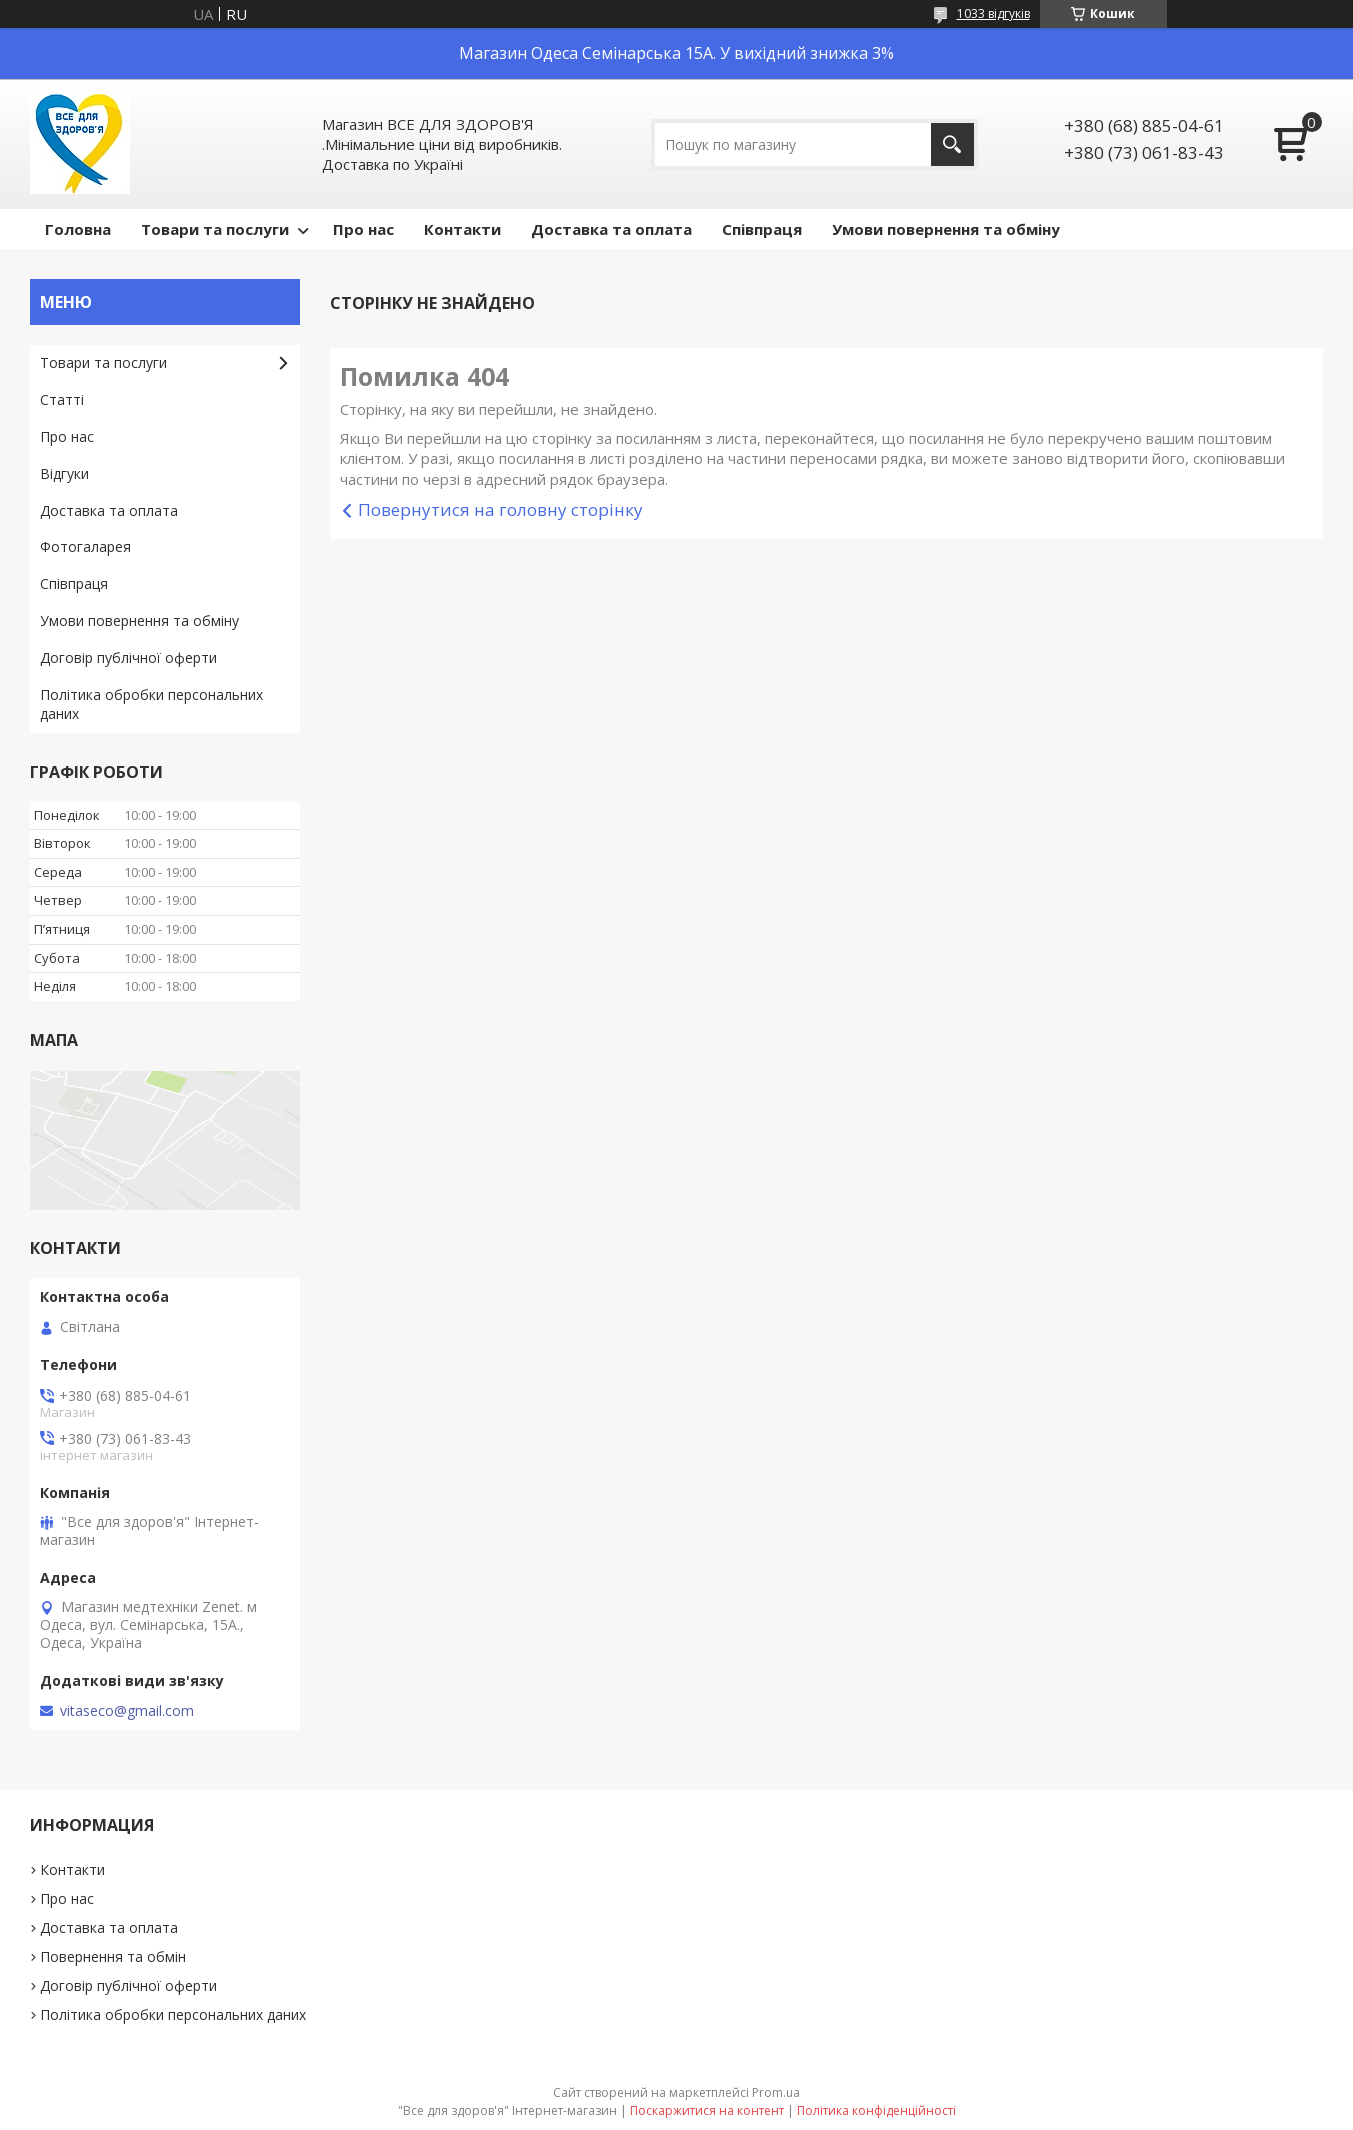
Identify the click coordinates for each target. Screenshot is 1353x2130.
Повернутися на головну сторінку (500, 509)
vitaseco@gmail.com (127, 1711)
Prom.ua (776, 2092)
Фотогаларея (85, 546)
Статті (62, 399)
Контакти (462, 229)
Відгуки (64, 473)
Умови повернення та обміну (946, 229)
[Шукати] (952, 144)
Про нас (363, 229)
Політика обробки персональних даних (151, 704)
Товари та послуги (215, 229)
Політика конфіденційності (876, 2110)
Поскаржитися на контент (707, 2110)
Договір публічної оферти (128, 657)
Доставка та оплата (611, 229)
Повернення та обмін (113, 1956)
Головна (78, 229)
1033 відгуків (993, 13)
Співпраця (762, 229)
